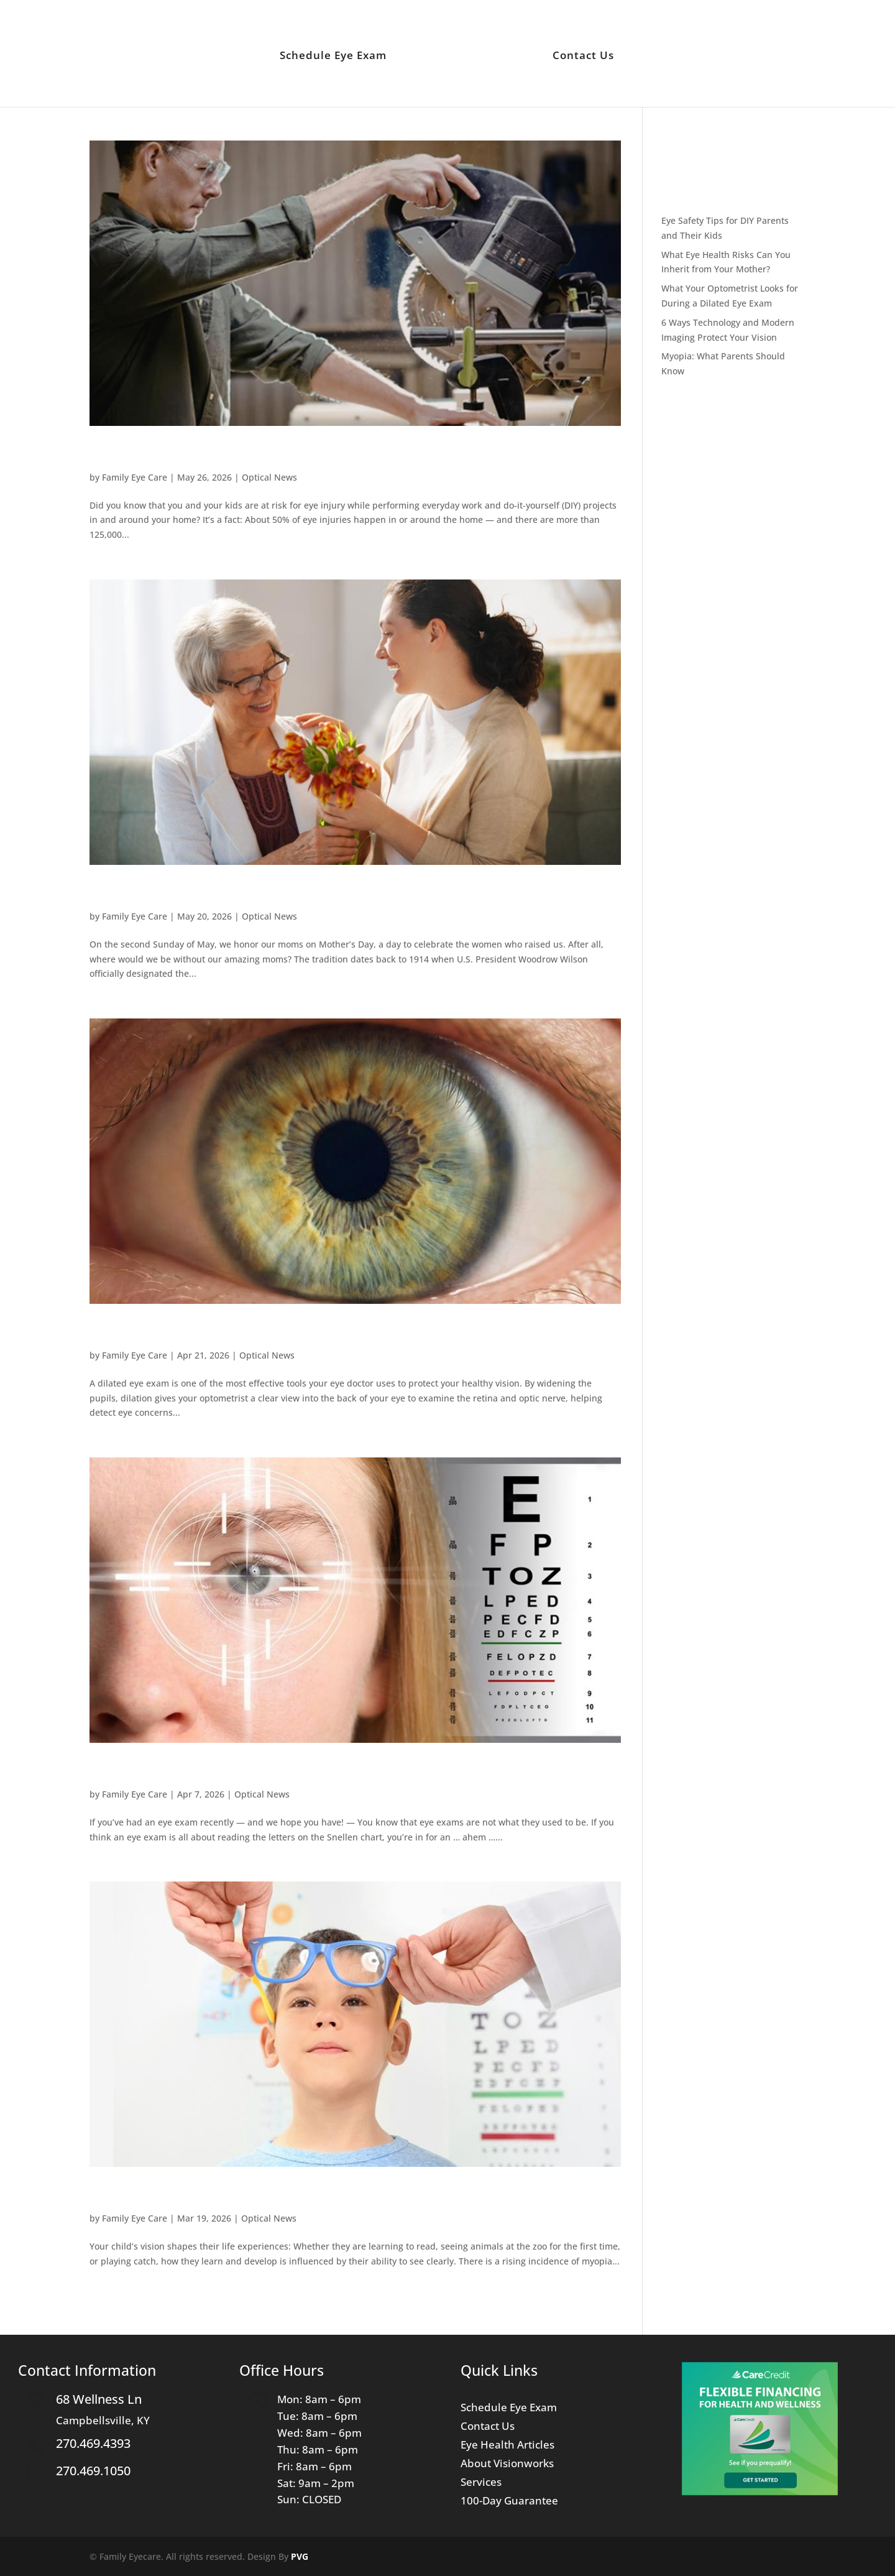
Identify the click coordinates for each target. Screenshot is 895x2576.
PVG (299, 2556)
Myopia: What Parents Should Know (227, 2195)
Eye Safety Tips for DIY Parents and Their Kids (264, 454)
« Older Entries (121, 2313)
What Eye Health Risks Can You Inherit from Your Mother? (311, 893)
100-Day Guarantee (509, 2502)
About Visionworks (507, 2464)
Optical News (269, 477)
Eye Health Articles (507, 2446)
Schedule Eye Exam (336, 54)
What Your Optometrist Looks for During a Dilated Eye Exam (320, 1332)
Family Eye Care (134, 477)
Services (481, 2483)
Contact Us (580, 54)
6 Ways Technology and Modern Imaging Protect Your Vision (321, 1771)
